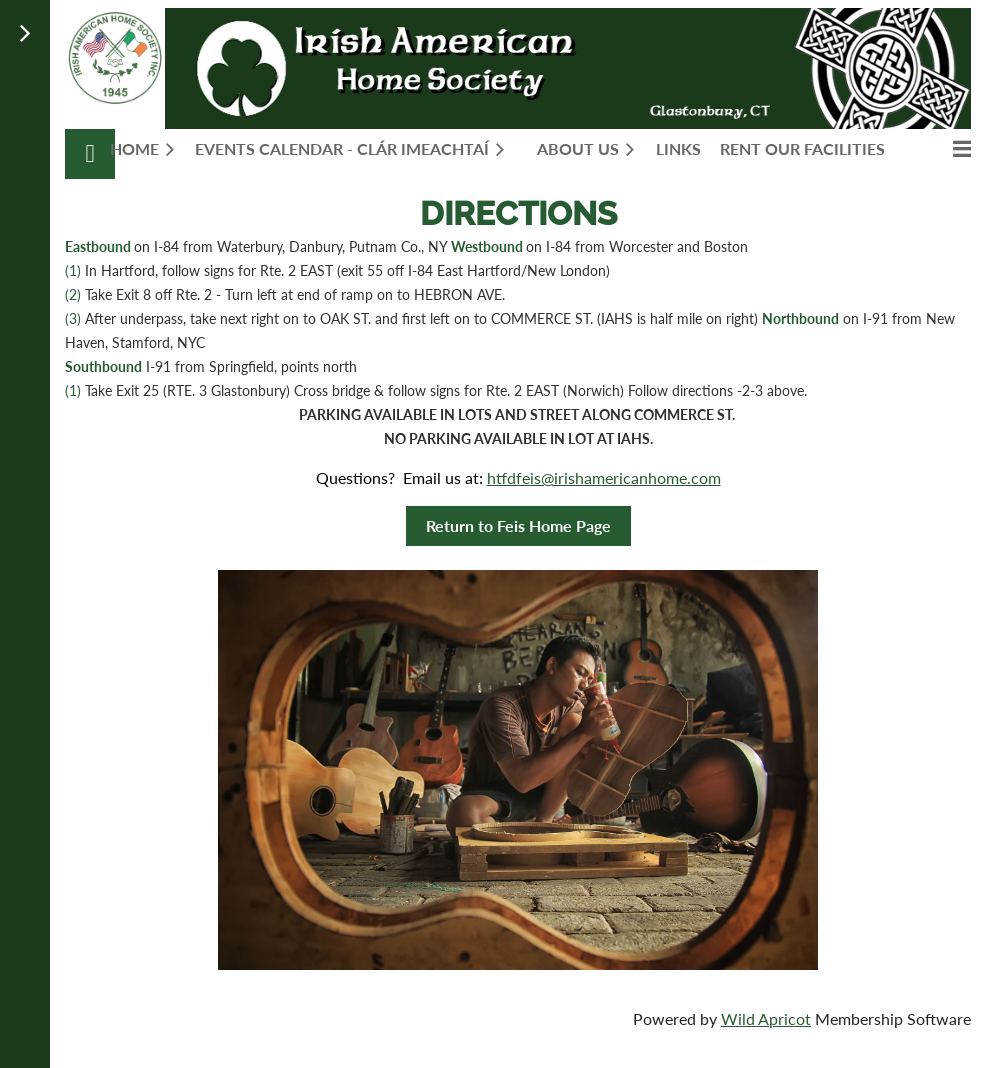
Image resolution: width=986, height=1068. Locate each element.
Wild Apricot (766, 1018)
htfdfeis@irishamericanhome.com (604, 477)
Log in (90, 154)
